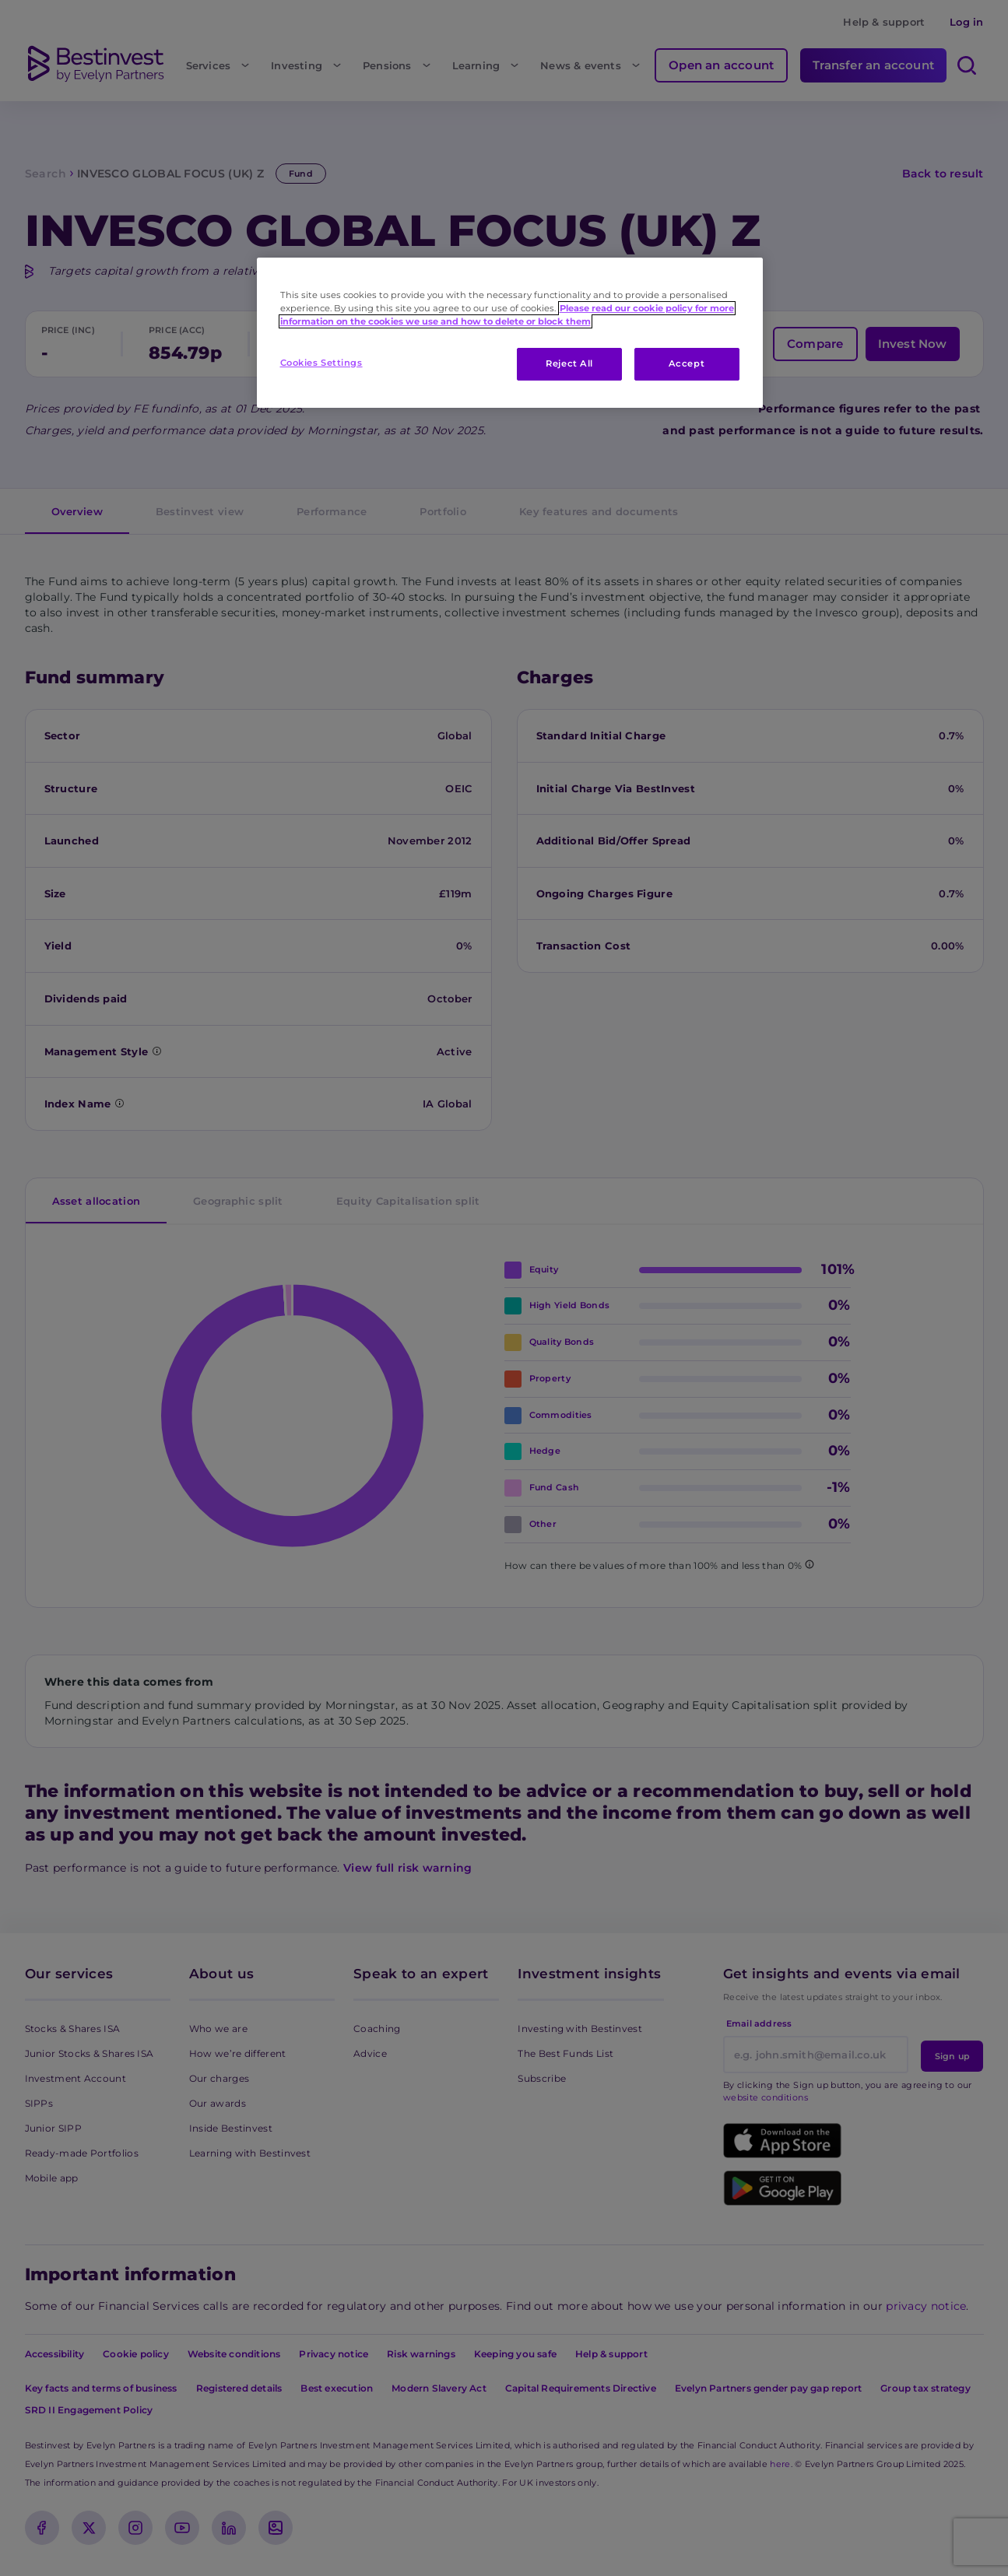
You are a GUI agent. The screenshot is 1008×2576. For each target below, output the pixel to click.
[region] (510, 333)
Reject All (569, 363)
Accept (686, 363)
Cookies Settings (321, 362)
